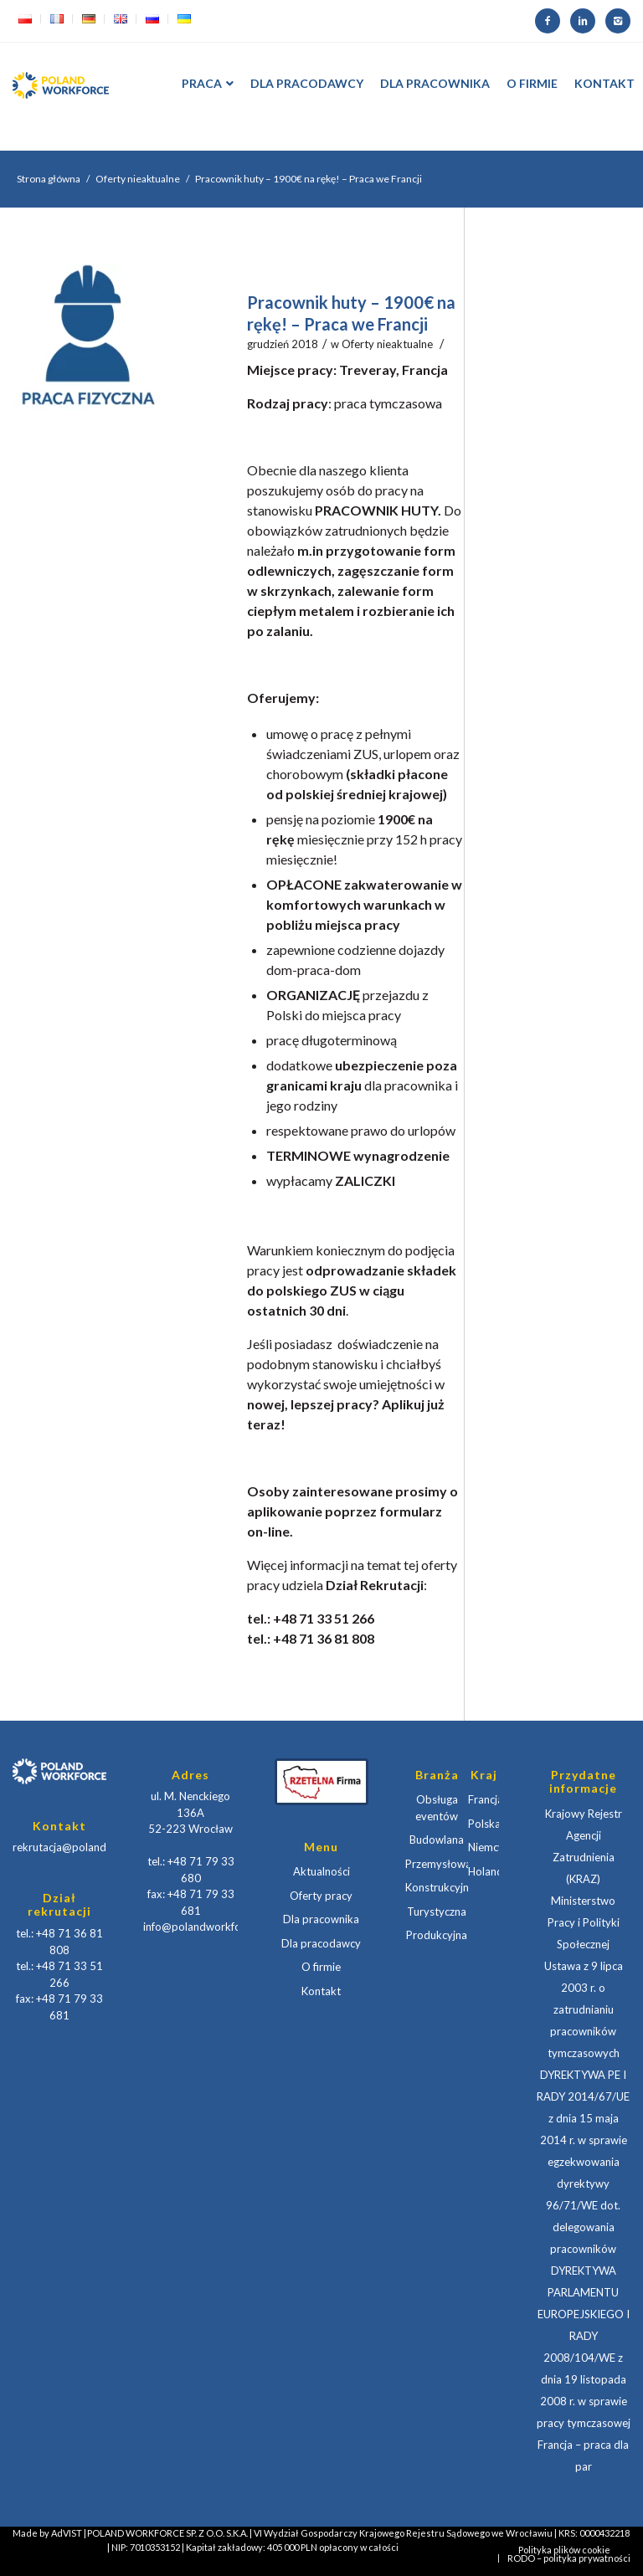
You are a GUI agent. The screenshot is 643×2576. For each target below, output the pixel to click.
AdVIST (66, 2532)
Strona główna (48, 178)
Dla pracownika (321, 1919)
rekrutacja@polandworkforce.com (96, 1847)
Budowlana (436, 1839)
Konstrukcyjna (436, 1887)
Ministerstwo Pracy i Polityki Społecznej (584, 1922)
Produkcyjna (436, 1935)
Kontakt (321, 1991)
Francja (483, 1799)
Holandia (483, 1871)
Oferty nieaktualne (137, 178)
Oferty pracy (321, 1895)
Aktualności (321, 1871)
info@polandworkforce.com (211, 1926)
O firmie (321, 1966)
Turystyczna (436, 1911)
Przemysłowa (436, 1863)
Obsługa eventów (436, 1808)
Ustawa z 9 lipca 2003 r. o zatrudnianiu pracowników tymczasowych (583, 2009)
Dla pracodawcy (321, 1943)
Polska (483, 1823)
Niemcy (483, 1847)
